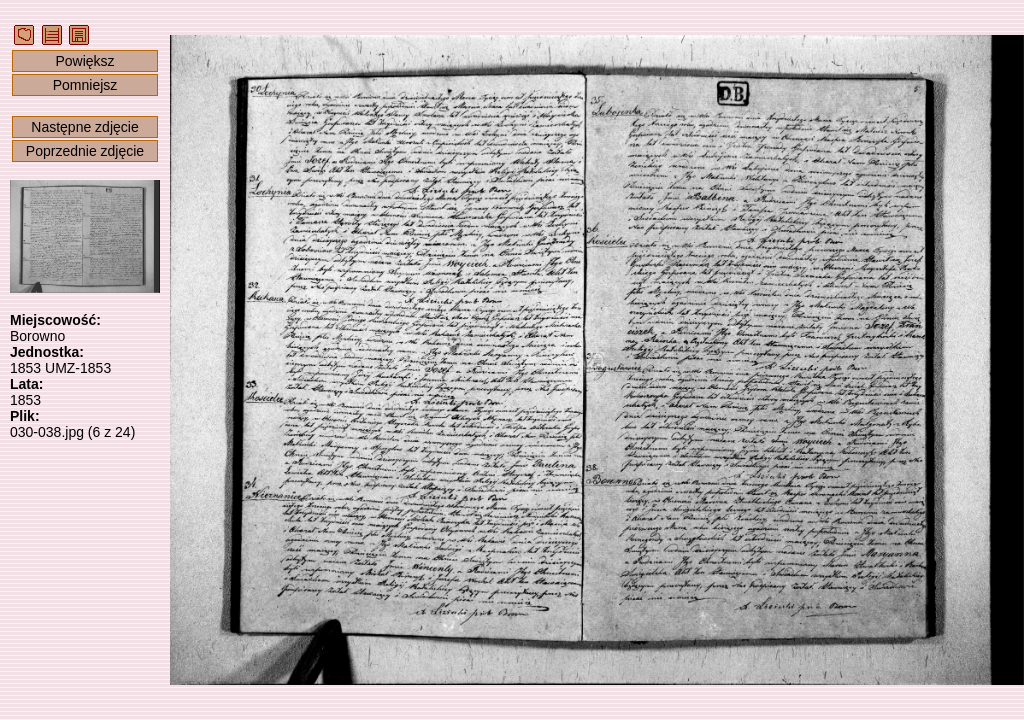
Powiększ (84, 61)
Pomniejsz (85, 85)
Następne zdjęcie (84, 127)
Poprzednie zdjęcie (85, 151)
